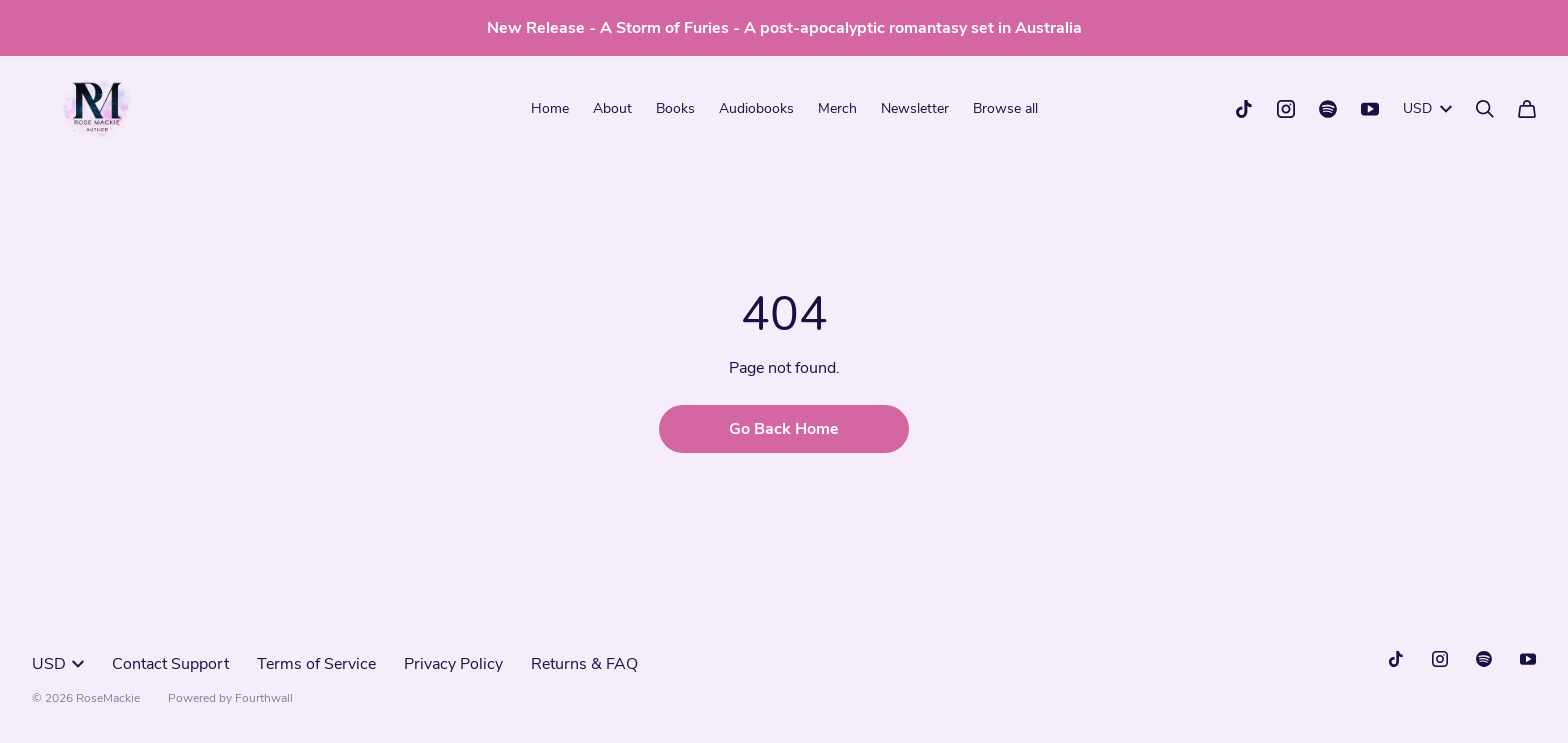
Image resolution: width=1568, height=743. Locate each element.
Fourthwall (264, 698)
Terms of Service (316, 664)
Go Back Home (784, 429)
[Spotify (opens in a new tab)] (1328, 109)
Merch (837, 108)
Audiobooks (756, 108)
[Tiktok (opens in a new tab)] (1244, 109)
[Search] (1485, 109)
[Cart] (1527, 109)
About (612, 108)
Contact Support (170, 664)
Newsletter (915, 108)
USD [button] (1427, 108)
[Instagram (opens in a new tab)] (1286, 109)
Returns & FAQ (584, 664)
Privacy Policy (453, 664)
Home (550, 108)
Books (675, 108)
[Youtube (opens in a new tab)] (1370, 109)
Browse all (1005, 108)
